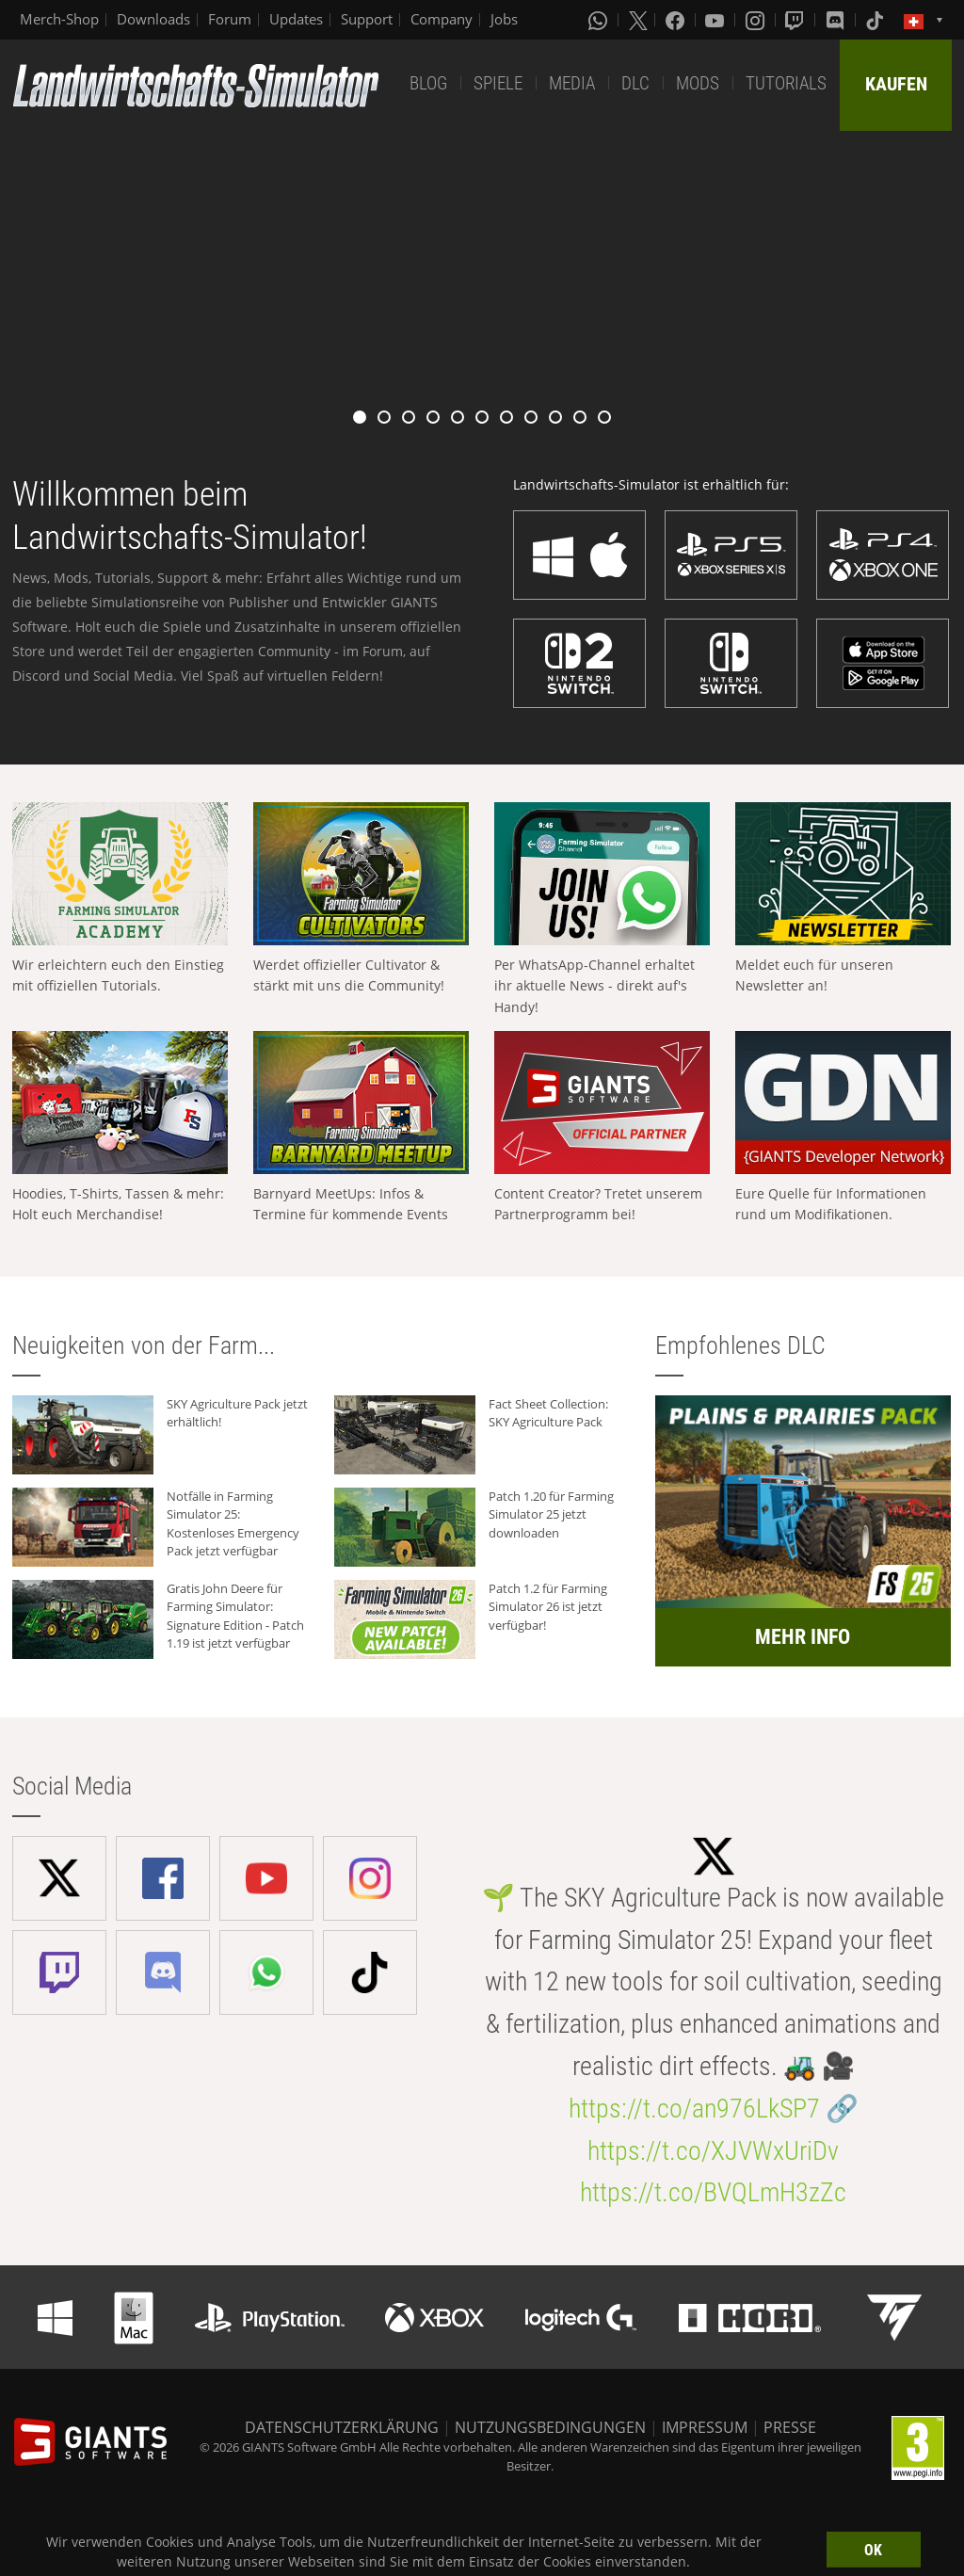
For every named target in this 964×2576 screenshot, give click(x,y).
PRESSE (789, 2427)
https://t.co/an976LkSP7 (694, 2108)
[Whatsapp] (599, 19)
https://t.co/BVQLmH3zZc (713, 2192)
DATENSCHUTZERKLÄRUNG (342, 2427)
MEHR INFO (802, 1637)
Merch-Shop (59, 18)
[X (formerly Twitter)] (638, 19)
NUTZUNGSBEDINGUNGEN (550, 2427)
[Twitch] (796, 19)
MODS (697, 83)
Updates (296, 18)
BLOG (428, 83)
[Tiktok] (876, 19)
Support (367, 18)
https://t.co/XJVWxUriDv (713, 2150)
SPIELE (498, 83)
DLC (635, 83)
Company (441, 18)
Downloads (153, 18)
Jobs (504, 18)
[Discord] (837, 19)
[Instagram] (757, 19)
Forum (229, 18)
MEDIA (572, 83)
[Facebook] (677, 19)
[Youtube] (716, 19)
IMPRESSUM (704, 2427)
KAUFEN (896, 83)
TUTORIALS (786, 83)
